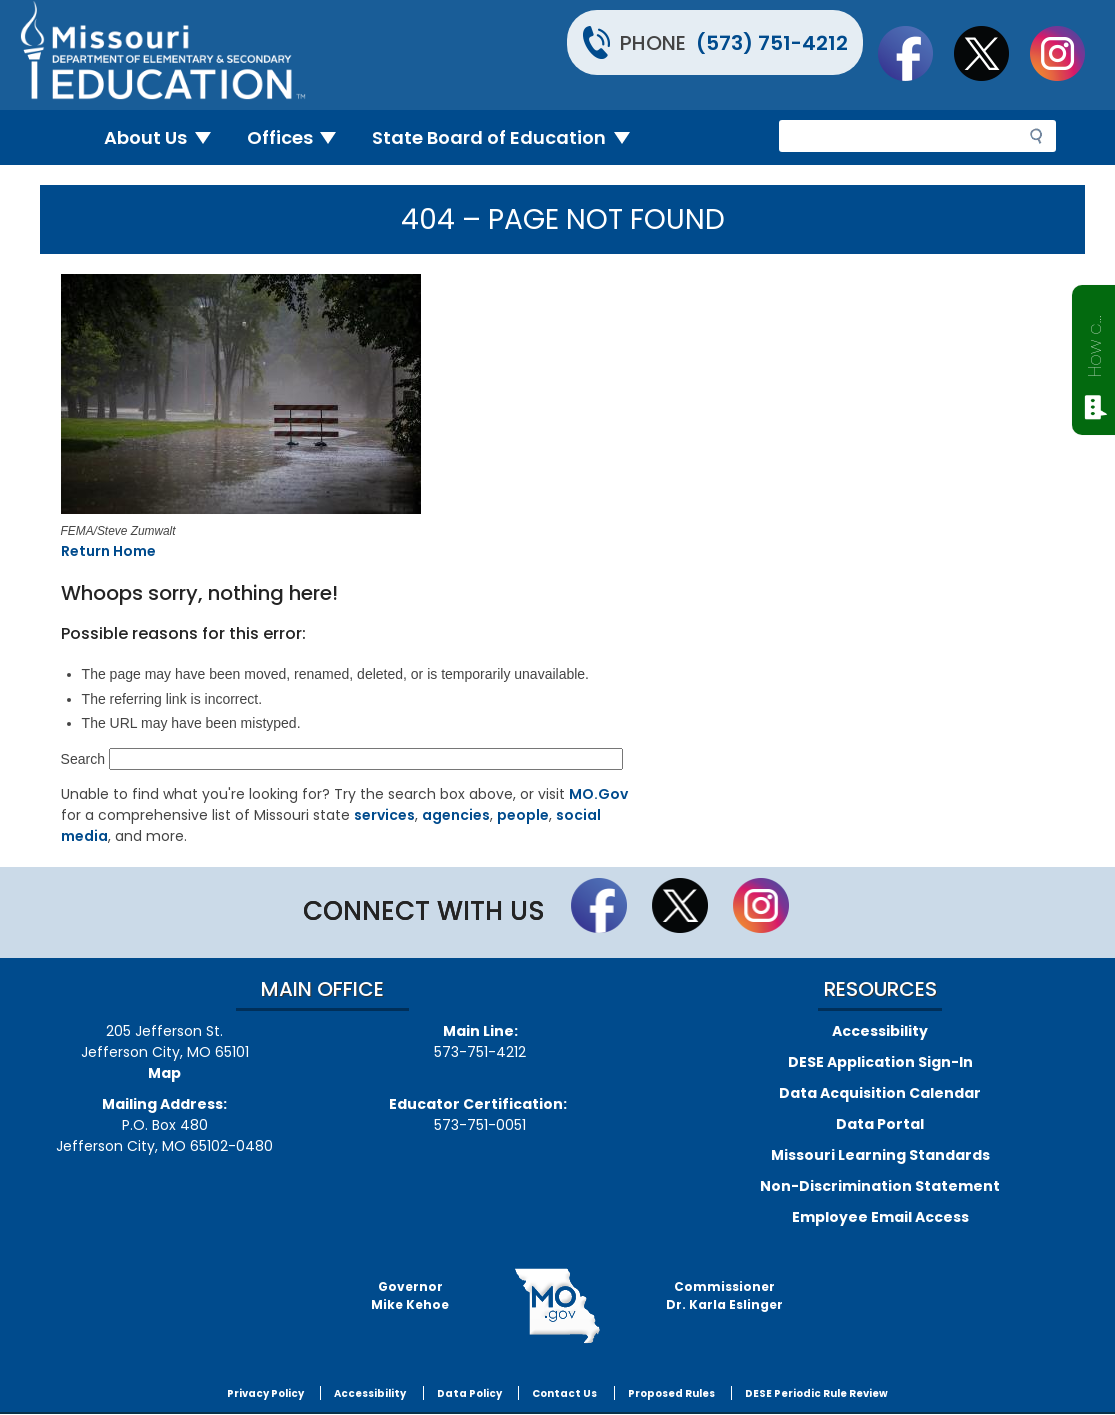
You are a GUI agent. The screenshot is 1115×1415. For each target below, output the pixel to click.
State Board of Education (509, 137)
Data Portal (880, 1124)
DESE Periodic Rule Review (816, 1393)
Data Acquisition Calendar (880, 1093)
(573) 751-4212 (772, 43)
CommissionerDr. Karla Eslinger (724, 1295)
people (523, 815)
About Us (165, 137)
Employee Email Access (880, 1217)
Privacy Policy (265, 1393)
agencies (456, 815)
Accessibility (880, 1031)
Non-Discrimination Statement (880, 1186)
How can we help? (1094, 342)
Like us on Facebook (915, 53)
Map (164, 1073)
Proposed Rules (671, 1393)
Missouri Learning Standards (880, 1155)
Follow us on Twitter (991, 53)
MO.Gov (598, 794)
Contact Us (564, 1393)
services (384, 815)
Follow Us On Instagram (1067, 53)
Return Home (108, 551)
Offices (300, 137)
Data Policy (469, 1393)
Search (83, 759)
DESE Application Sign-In (880, 1062)
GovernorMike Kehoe (410, 1295)
